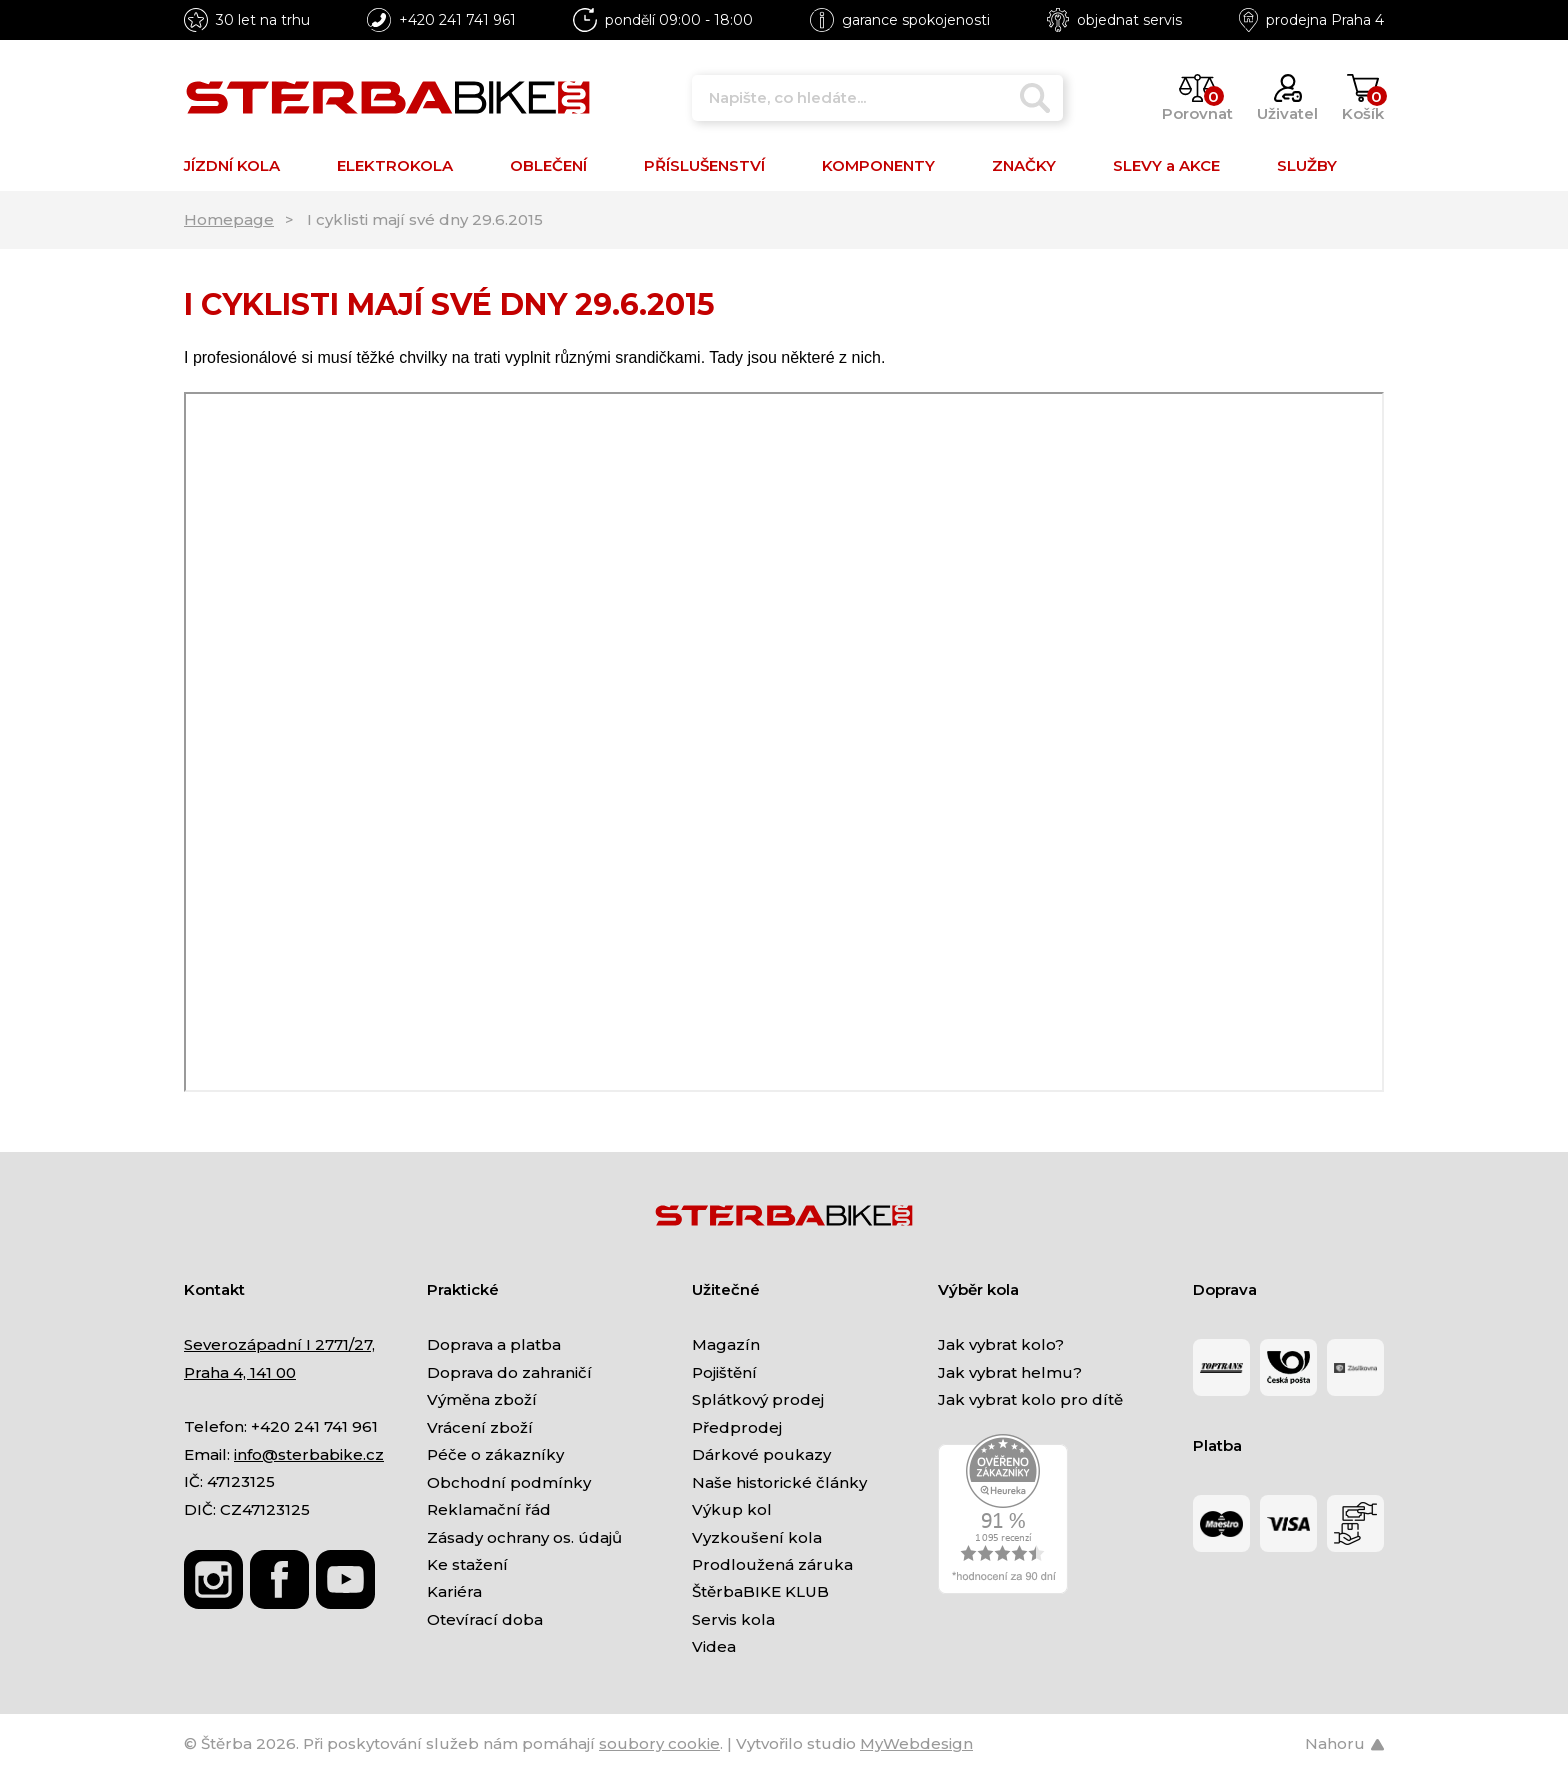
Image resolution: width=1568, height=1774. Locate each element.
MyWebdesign (916, 1743)
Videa (714, 1646)
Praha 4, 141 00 (240, 1372)
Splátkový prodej (758, 1399)
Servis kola (733, 1619)
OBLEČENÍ (548, 165)
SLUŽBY (1307, 165)
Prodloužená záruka (772, 1564)
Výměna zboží (482, 1399)
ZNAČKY (1024, 165)
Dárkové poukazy (761, 1454)
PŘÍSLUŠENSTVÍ (704, 165)
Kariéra (454, 1591)
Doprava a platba (494, 1344)
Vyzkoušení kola (757, 1537)
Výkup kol (732, 1509)
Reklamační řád (489, 1509)
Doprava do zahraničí (509, 1372)
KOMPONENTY (878, 165)
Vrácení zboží (480, 1427)
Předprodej (737, 1427)
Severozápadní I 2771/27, (279, 1344)
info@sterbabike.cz (309, 1454)
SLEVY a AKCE (1166, 165)
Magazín (726, 1344)
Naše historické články (779, 1482)
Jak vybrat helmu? (1010, 1372)
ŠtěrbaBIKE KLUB (760, 1591)
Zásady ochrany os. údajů (524, 1537)
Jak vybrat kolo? (1001, 1344)
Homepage (229, 219)
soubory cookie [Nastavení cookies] (659, 1743)
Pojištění (724, 1372)
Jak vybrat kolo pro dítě (1030, 1399)
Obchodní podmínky (509, 1482)
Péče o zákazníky (495, 1454)
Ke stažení (467, 1564)
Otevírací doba (485, 1619)
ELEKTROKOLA (395, 165)
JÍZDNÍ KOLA (232, 165)
